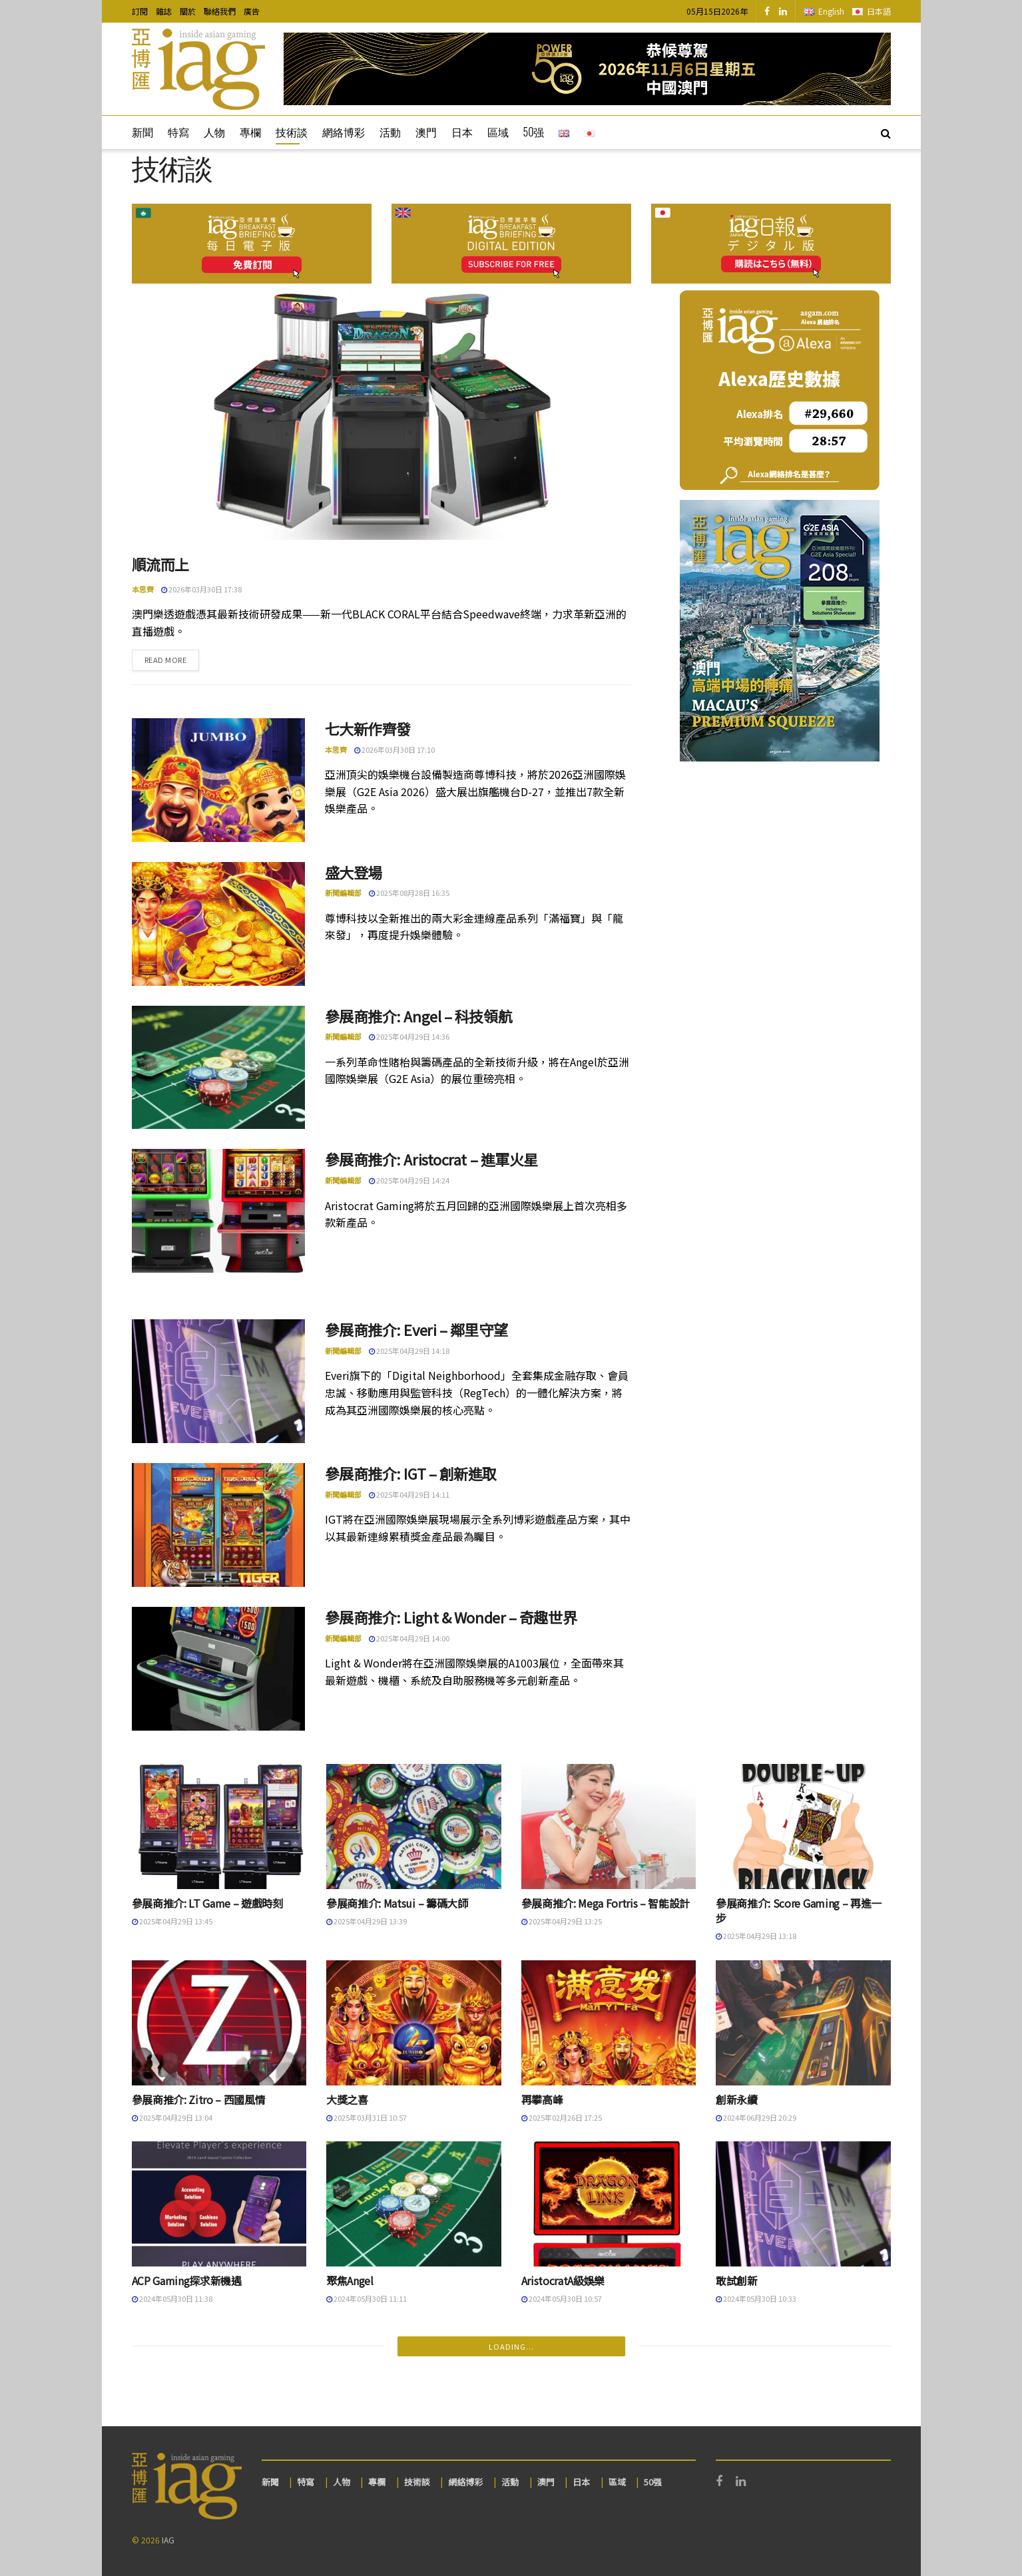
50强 (534, 132)
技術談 (292, 132)
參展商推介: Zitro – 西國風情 (199, 2099)
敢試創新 (737, 2280)
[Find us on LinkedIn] (783, 11)
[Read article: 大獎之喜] (413, 2022)
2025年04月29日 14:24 (409, 1180)
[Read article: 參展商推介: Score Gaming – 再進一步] (803, 1826)
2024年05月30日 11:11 (366, 2298)
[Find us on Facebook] (767, 11)
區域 (498, 132)
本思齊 (143, 589)
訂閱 (140, 11)
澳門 (426, 132)
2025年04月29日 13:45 (172, 1921)
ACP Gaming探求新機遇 (187, 2280)
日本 (462, 132)
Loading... (511, 2346)
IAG (168, 2539)
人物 (214, 132)
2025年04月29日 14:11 (409, 1494)
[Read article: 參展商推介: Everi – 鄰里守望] (218, 1381)
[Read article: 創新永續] (803, 2022)
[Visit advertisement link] (587, 69)
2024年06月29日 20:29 (756, 2117)
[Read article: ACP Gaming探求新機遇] (219, 2203)
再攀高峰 (542, 2099)
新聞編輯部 (343, 892)
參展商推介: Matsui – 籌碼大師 (397, 1903)
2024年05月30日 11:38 (172, 2298)
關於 (188, 11)
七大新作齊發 (368, 728)
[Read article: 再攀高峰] (608, 2022)
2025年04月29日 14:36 (409, 1036)
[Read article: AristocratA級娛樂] (608, 2203)
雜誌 (164, 11)
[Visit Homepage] (198, 69)
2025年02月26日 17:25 (561, 2117)
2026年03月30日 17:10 (394, 749)
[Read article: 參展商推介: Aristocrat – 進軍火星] (218, 1211)
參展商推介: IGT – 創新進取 (411, 1473)
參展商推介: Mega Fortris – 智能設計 (605, 1903)
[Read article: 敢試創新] (803, 2203)
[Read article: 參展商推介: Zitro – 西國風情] (219, 2022)
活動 (390, 132)
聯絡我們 (220, 11)
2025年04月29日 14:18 (409, 1350)
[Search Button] (886, 132)
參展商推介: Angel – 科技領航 (419, 1015)
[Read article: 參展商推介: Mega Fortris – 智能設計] (608, 1826)
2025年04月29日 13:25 (561, 1921)
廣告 (252, 11)
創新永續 (737, 2099)
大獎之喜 (347, 2099)
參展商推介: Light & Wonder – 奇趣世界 (451, 1616)
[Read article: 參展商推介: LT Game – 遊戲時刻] (219, 1826)
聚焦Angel (350, 2280)
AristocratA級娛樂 (563, 2280)
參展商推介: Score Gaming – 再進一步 (799, 1910)
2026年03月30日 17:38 (201, 589)
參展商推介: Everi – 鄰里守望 (416, 1329)
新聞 (142, 132)
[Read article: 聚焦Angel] (413, 2203)
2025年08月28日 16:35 (409, 892)
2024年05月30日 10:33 (756, 2298)
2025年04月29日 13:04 (172, 2117)
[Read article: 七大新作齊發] (218, 780)
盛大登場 (353, 872)
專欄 (250, 132)
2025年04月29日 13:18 (756, 1935)
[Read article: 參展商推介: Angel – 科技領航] (218, 1068)
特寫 (178, 132)
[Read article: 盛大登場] (218, 924)
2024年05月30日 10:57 (561, 2298)
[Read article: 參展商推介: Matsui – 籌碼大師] (413, 1826)
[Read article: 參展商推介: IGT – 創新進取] (218, 1525)
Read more (172, 659)
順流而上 (160, 564)
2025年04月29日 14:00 (409, 1638)
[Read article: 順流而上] (381, 415)
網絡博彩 (343, 132)
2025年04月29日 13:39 (366, 1921)
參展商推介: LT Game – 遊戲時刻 (207, 1903)
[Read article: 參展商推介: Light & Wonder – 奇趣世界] (218, 1669)
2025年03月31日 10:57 (366, 2117)
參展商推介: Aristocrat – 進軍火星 (431, 1159)
